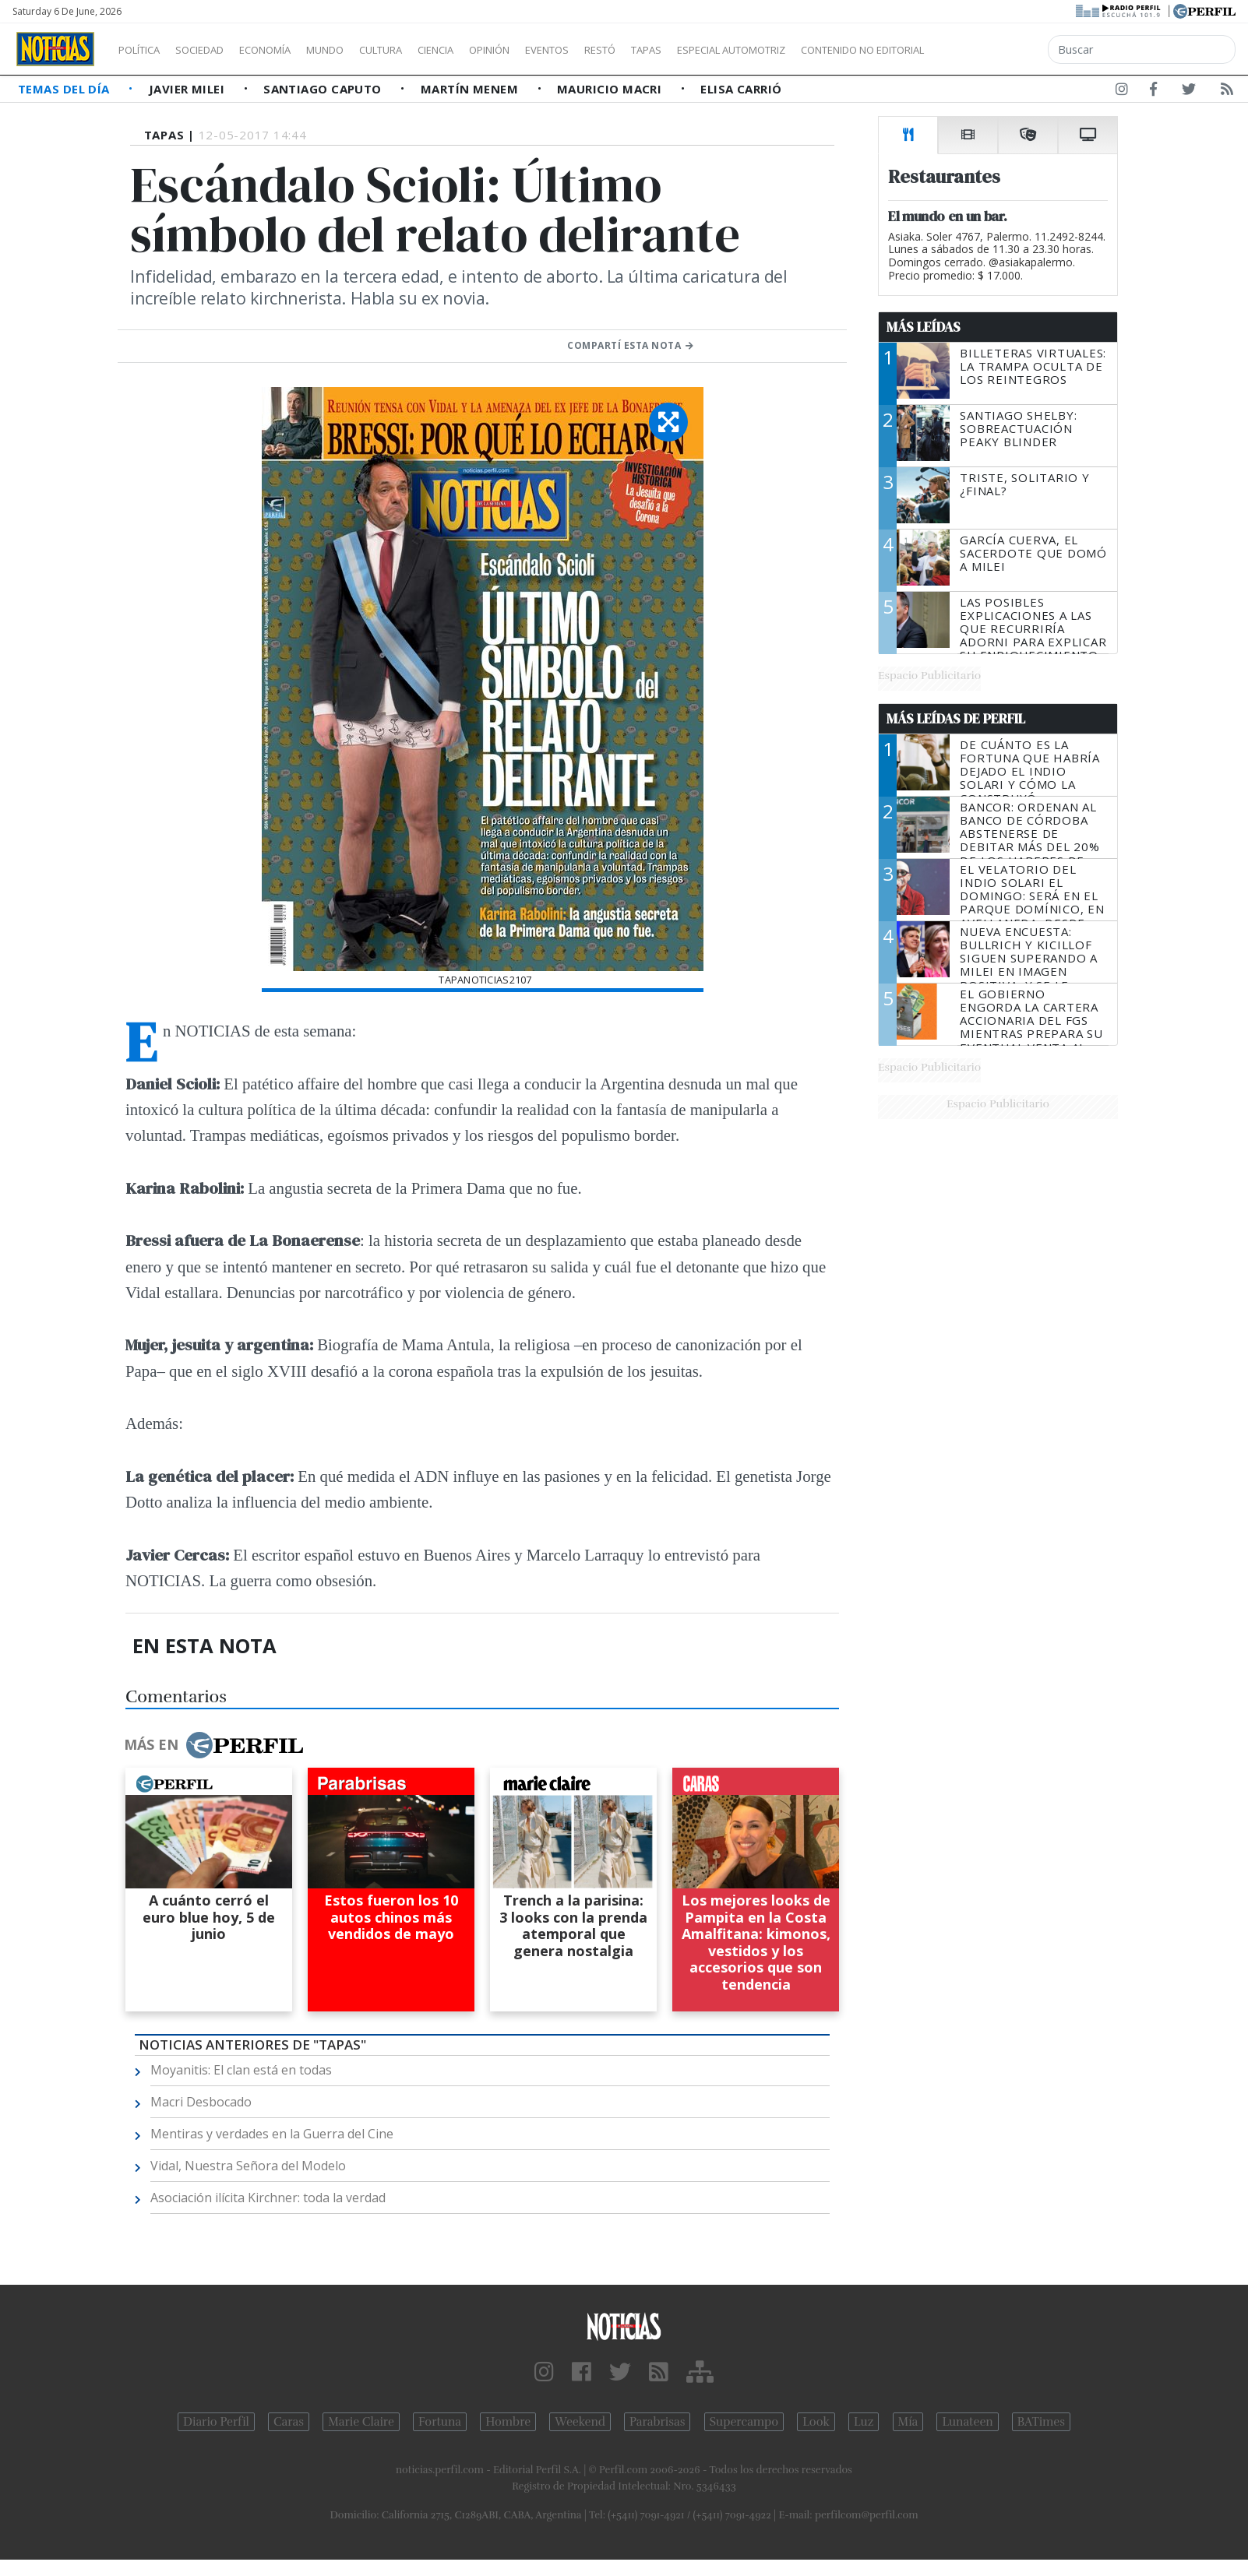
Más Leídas (924, 327)
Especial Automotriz (835, 50)
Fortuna (439, 2422)
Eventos (620, 50)
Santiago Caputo (324, 89)
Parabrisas (657, 2422)
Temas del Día (65, 89)
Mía (908, 2422)
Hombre (508, 2422)
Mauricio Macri (611, 89)
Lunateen (967, 2422)
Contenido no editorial (995, 50)
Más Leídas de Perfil (956, 718)
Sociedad (216, 50)
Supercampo (744, 2422)
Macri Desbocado (201, 2101)
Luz (863, 2422)
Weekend (580, 2422)
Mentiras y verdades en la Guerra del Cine (271, 2133)
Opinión (553, 50)
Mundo (360, 50)
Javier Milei (188, 89)
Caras (288, 2422)
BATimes (1041, 2422)
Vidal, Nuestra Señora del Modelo (248, 2165)
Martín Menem (471, 89)
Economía (291, 50)
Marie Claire (361, 2422)
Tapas (735, 50)
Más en (213, 1745)
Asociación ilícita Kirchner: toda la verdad (268, 2197)
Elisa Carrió (740, 89)
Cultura (425, 50)
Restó (682, 50)
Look (816, 2422)
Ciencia (489, 50)
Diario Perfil (216, 2422)
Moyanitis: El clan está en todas (241, 2069)
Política (144, 50)
